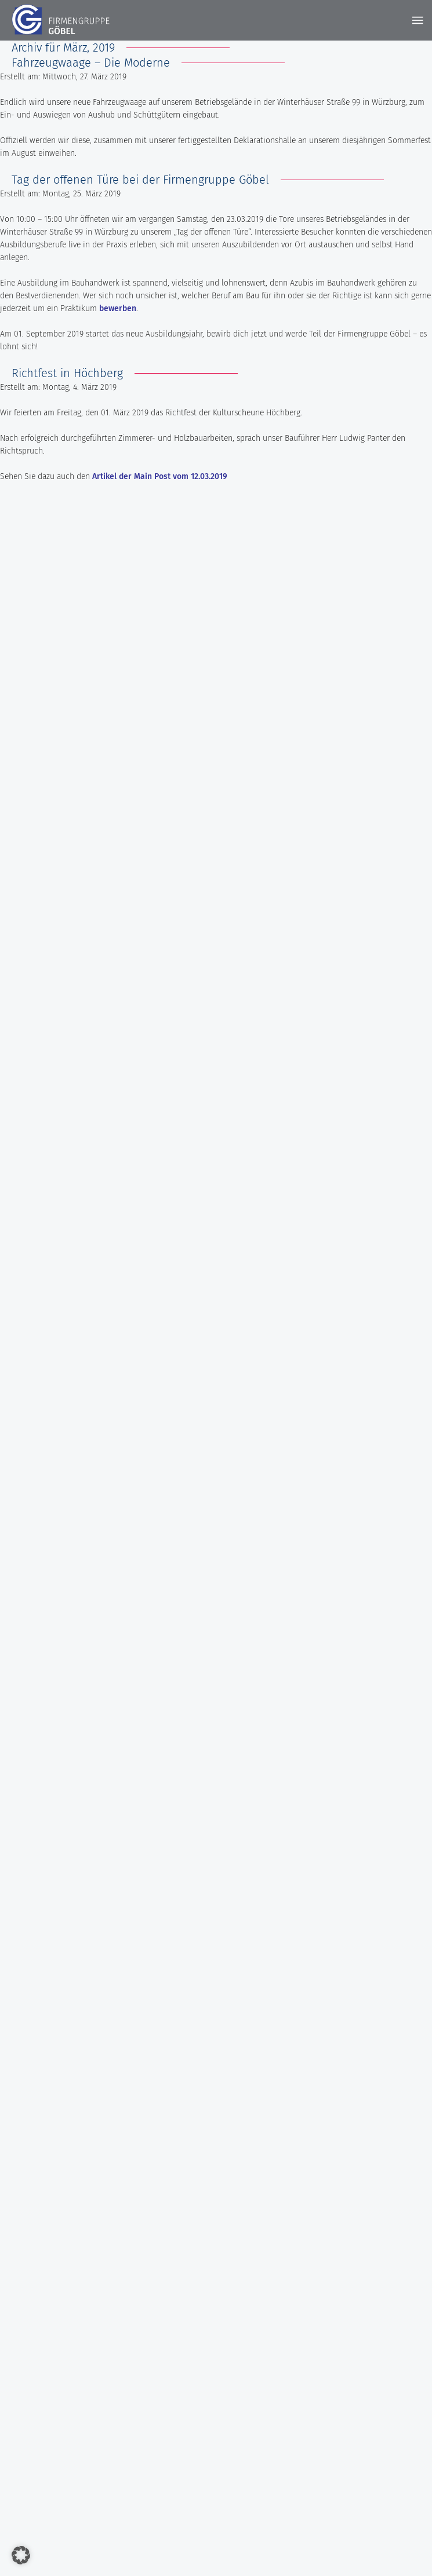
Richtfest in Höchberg (67, 373)
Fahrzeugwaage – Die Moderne (91, 63)
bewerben (117, 308)
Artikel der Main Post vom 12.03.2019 (159, 476)
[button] (21, 2555)
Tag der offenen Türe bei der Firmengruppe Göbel (140, 180)
